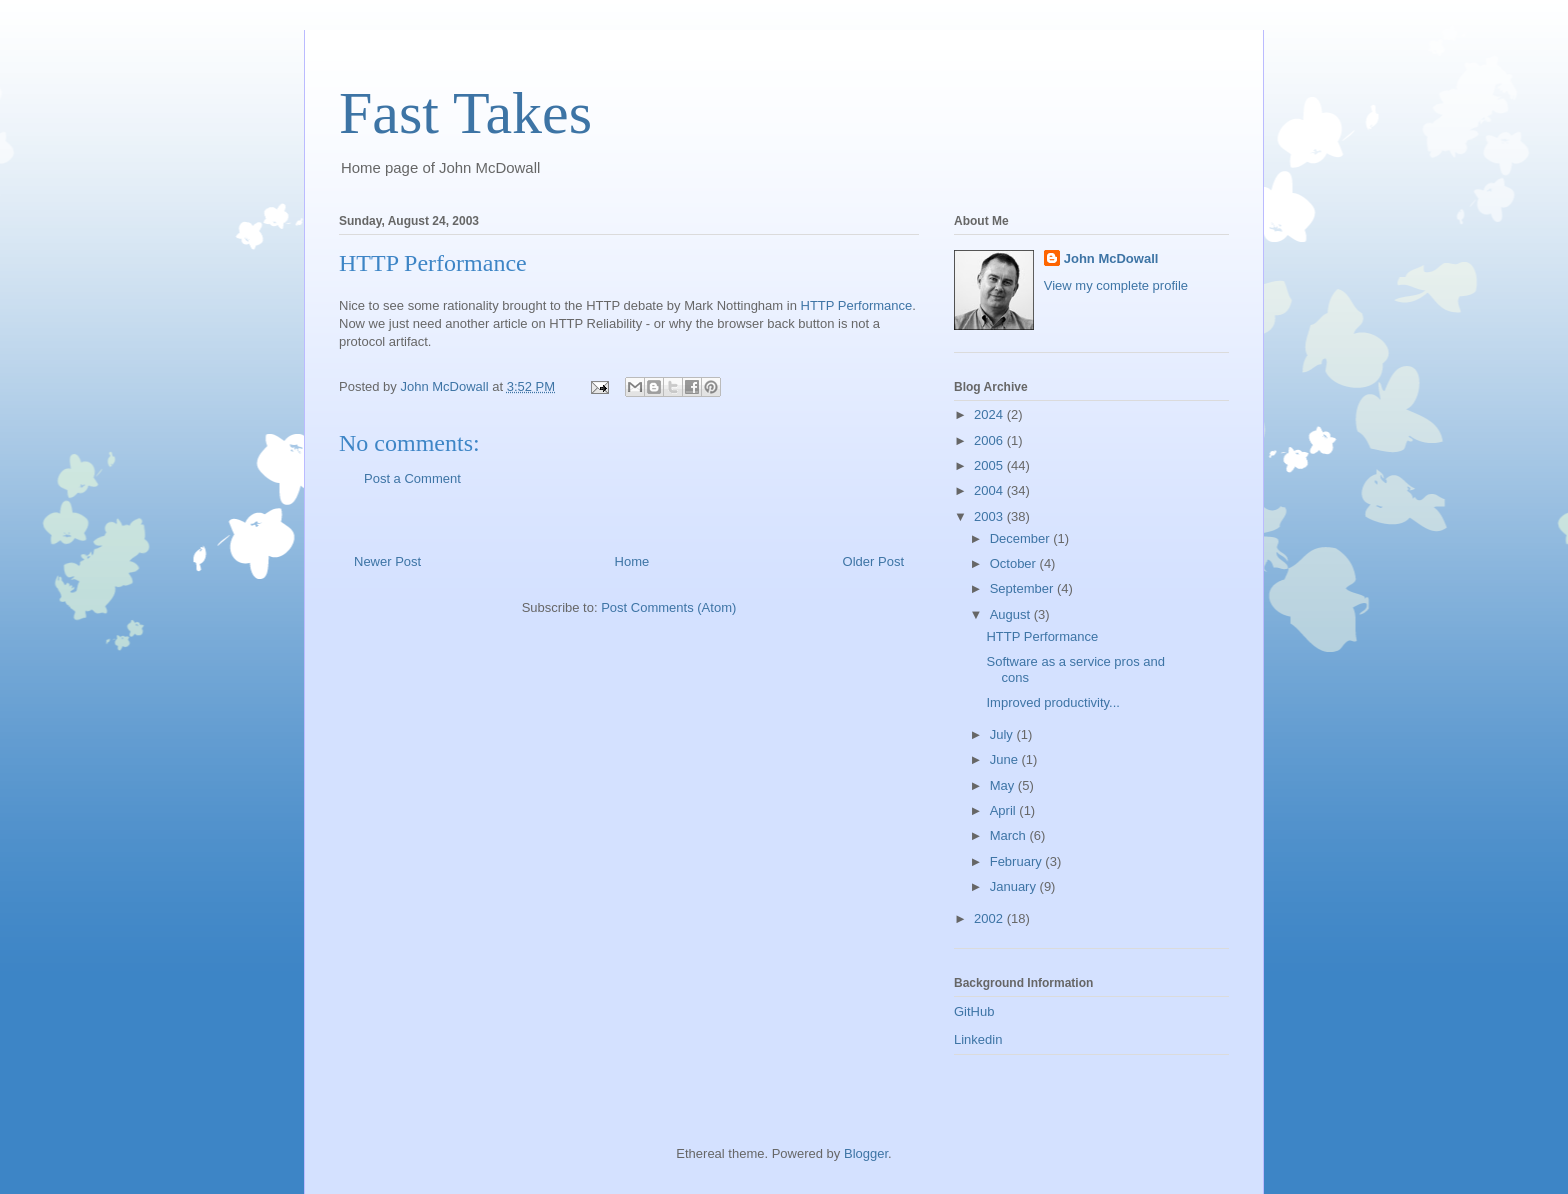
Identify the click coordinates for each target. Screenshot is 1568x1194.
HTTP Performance (857, 305)
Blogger (866, 1153)
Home (632, 561)
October (1015, 563)
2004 (990, 490)
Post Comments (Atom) (668, 607)
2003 (990, 516)
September (1023, 588)
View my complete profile (1116, 285)
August (1012, 614)
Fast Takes (465, 113)
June (1006, 759)
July (1003, 734)
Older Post (873, 561)
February (1018, 861)
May (1004, 785)
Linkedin (978, 1039)
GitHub (974, 1011)
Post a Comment (412, 478)
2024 (990, 414)
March (1010, 835)
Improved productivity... (1052, 702)
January (1015, 886)
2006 (990, 440)
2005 (990, 465)
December (1022, 538)
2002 (990, 918)
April (1005, 810)
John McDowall (1111, 258)
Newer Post (387, 561)
